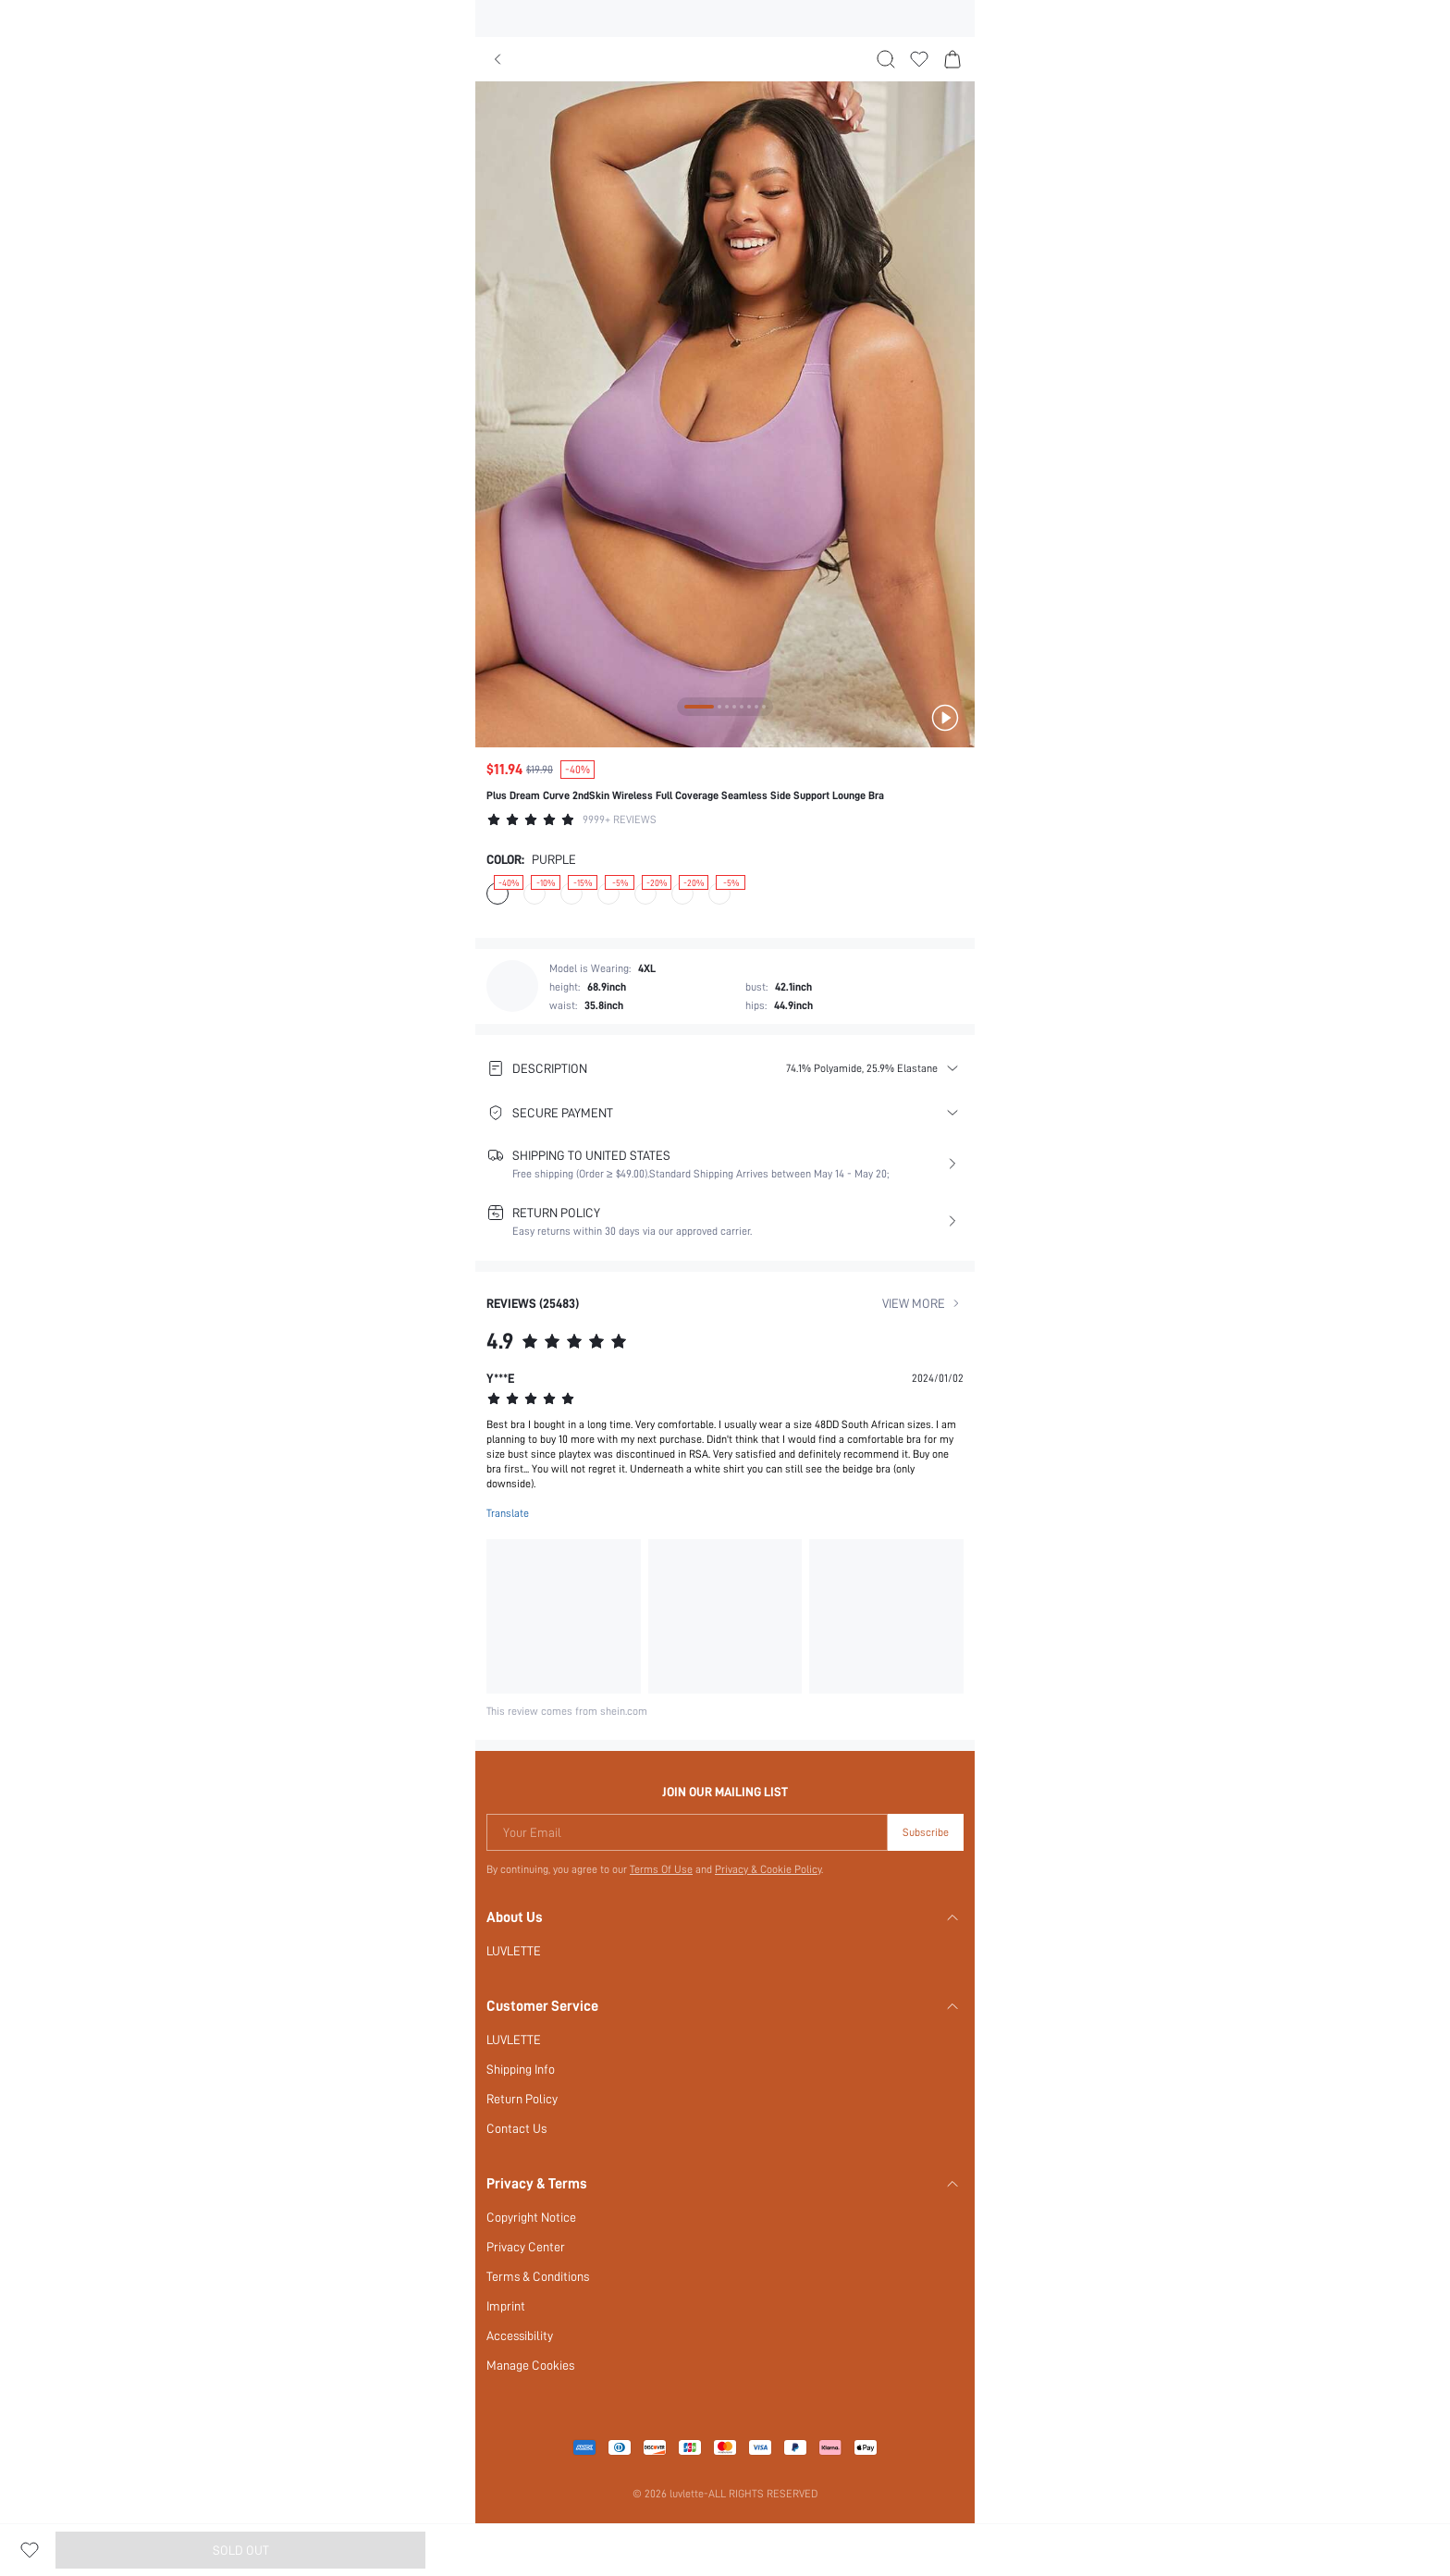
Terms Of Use (661, 1854)
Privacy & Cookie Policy (769, 1854)
